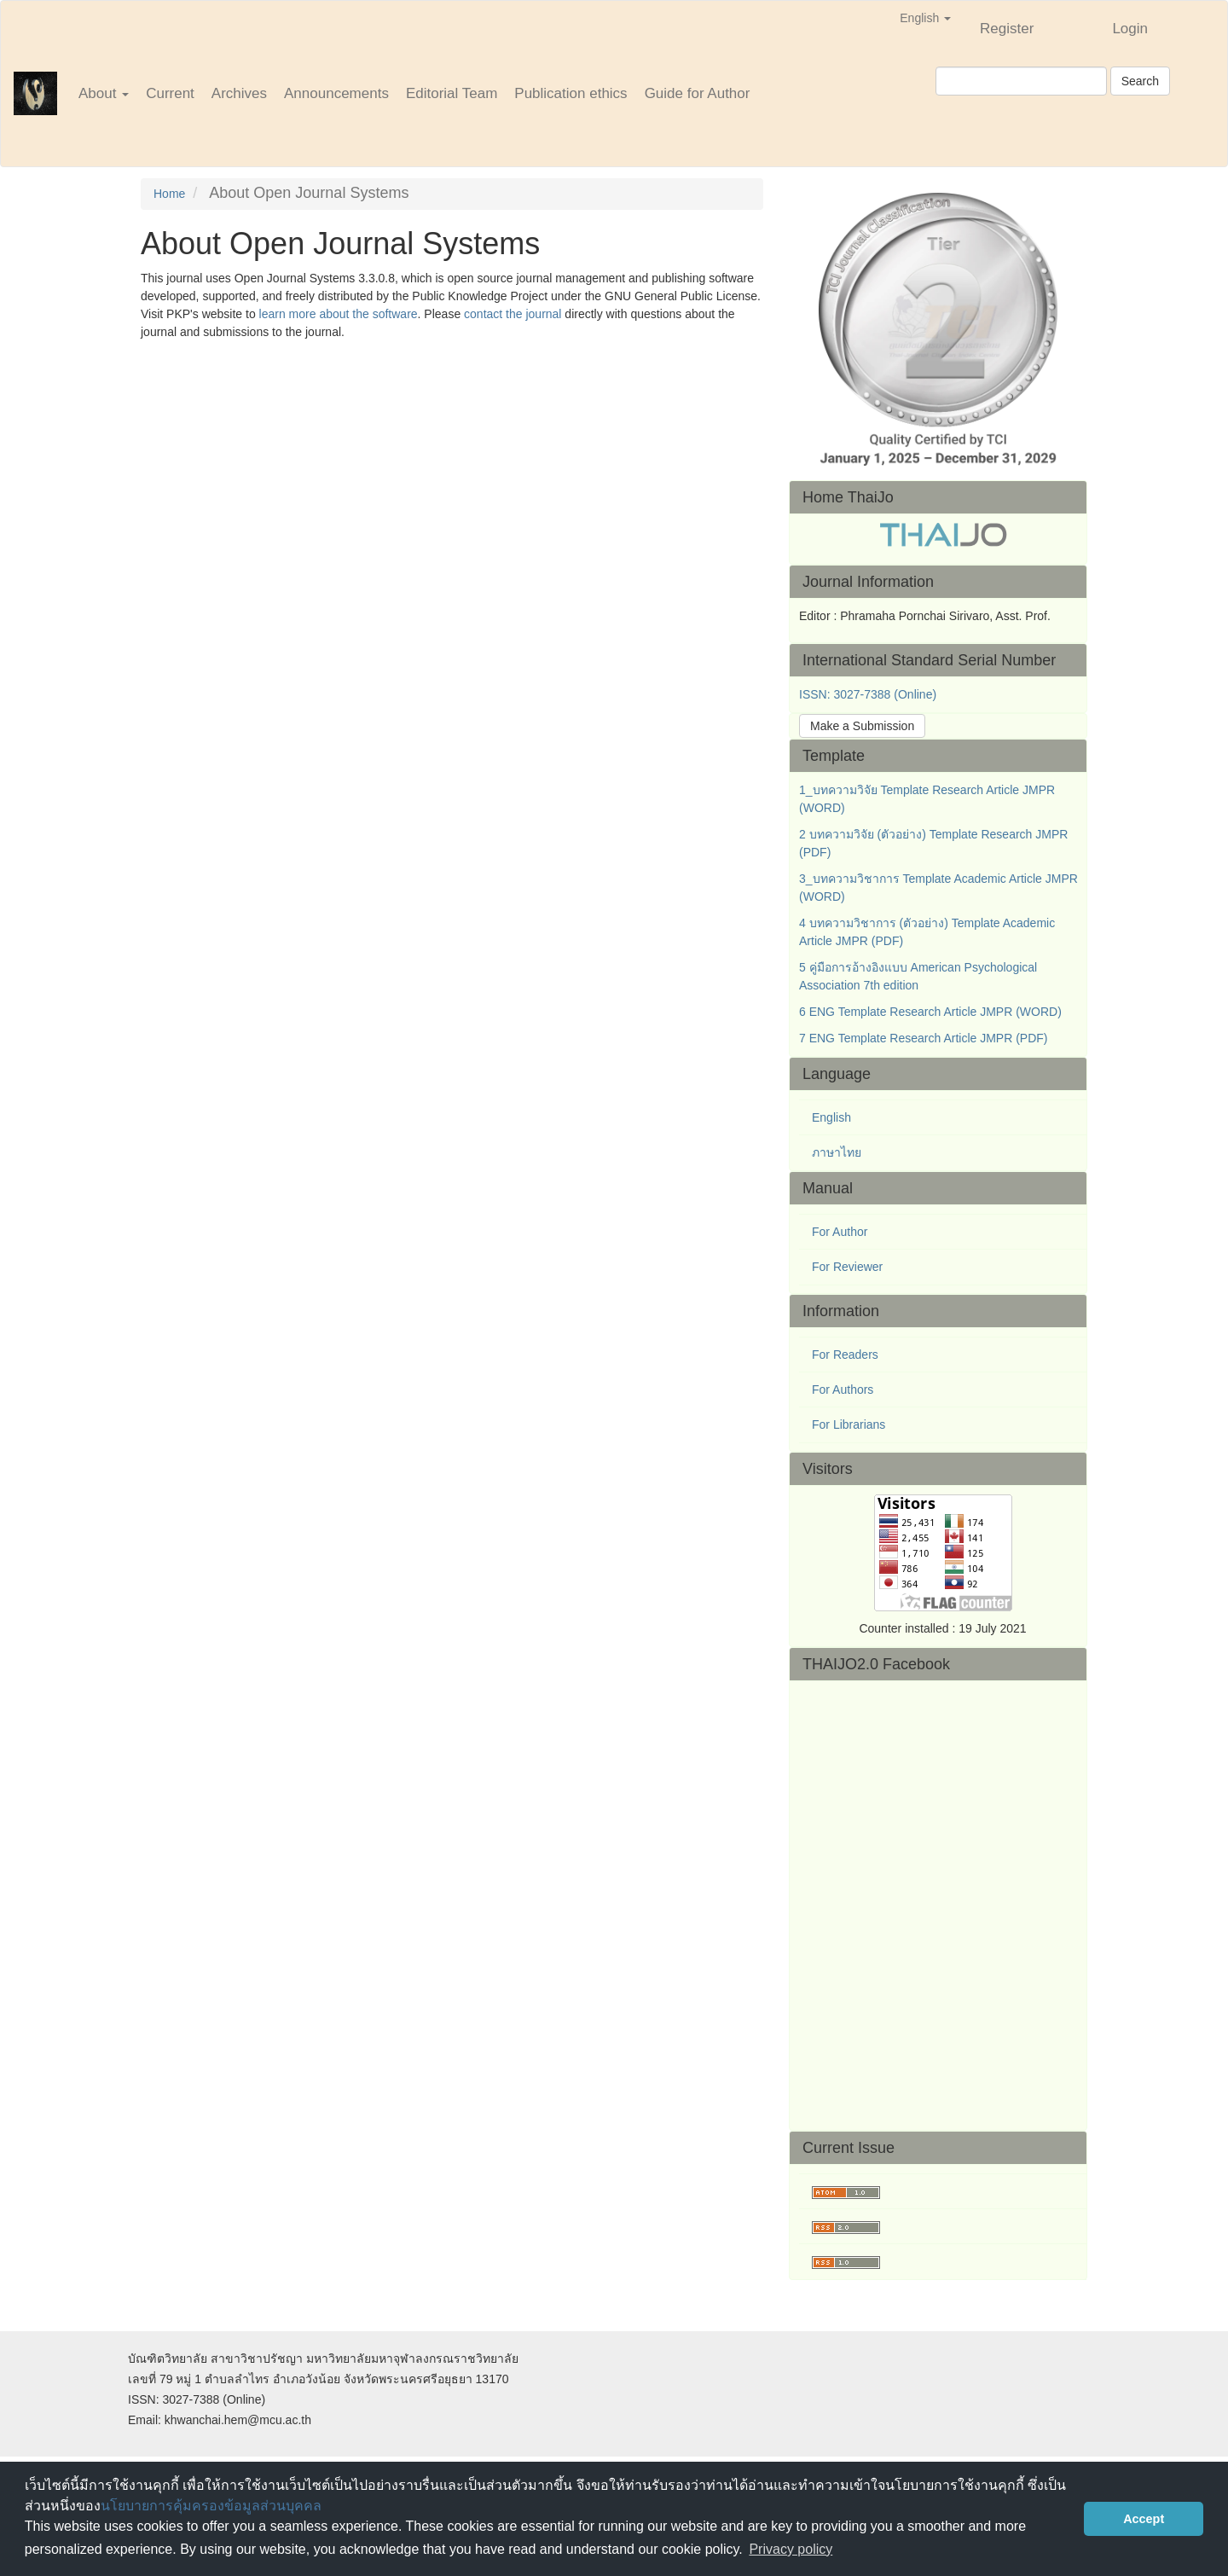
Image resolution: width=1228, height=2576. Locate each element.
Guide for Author (697, 93)
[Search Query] (1021, 81)
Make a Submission (862, 726)
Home (169, 193)
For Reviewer (847, 1266)
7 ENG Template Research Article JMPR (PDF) (923, 1038)
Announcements (336, 93)
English (831, 1117)
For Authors (842, 1389)
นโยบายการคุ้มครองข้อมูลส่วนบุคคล (211, 2505)
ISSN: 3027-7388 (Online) (867, 694)
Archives (239, 93)
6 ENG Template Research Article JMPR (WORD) (930, 1011)
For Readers (845, 1354)
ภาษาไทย (836, 1152)
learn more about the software (338, 314)
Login (1130, 28)
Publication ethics (570, 93)
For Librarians (848, 1424)
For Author (839, 1232)
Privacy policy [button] (790, 2549)
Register (1007, 28)
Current (170, 93)
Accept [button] (1143, 2519)
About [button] (103, 93)
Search (1140, 81)
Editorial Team (451, 93)
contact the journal (512, 314)
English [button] (925, 18)
